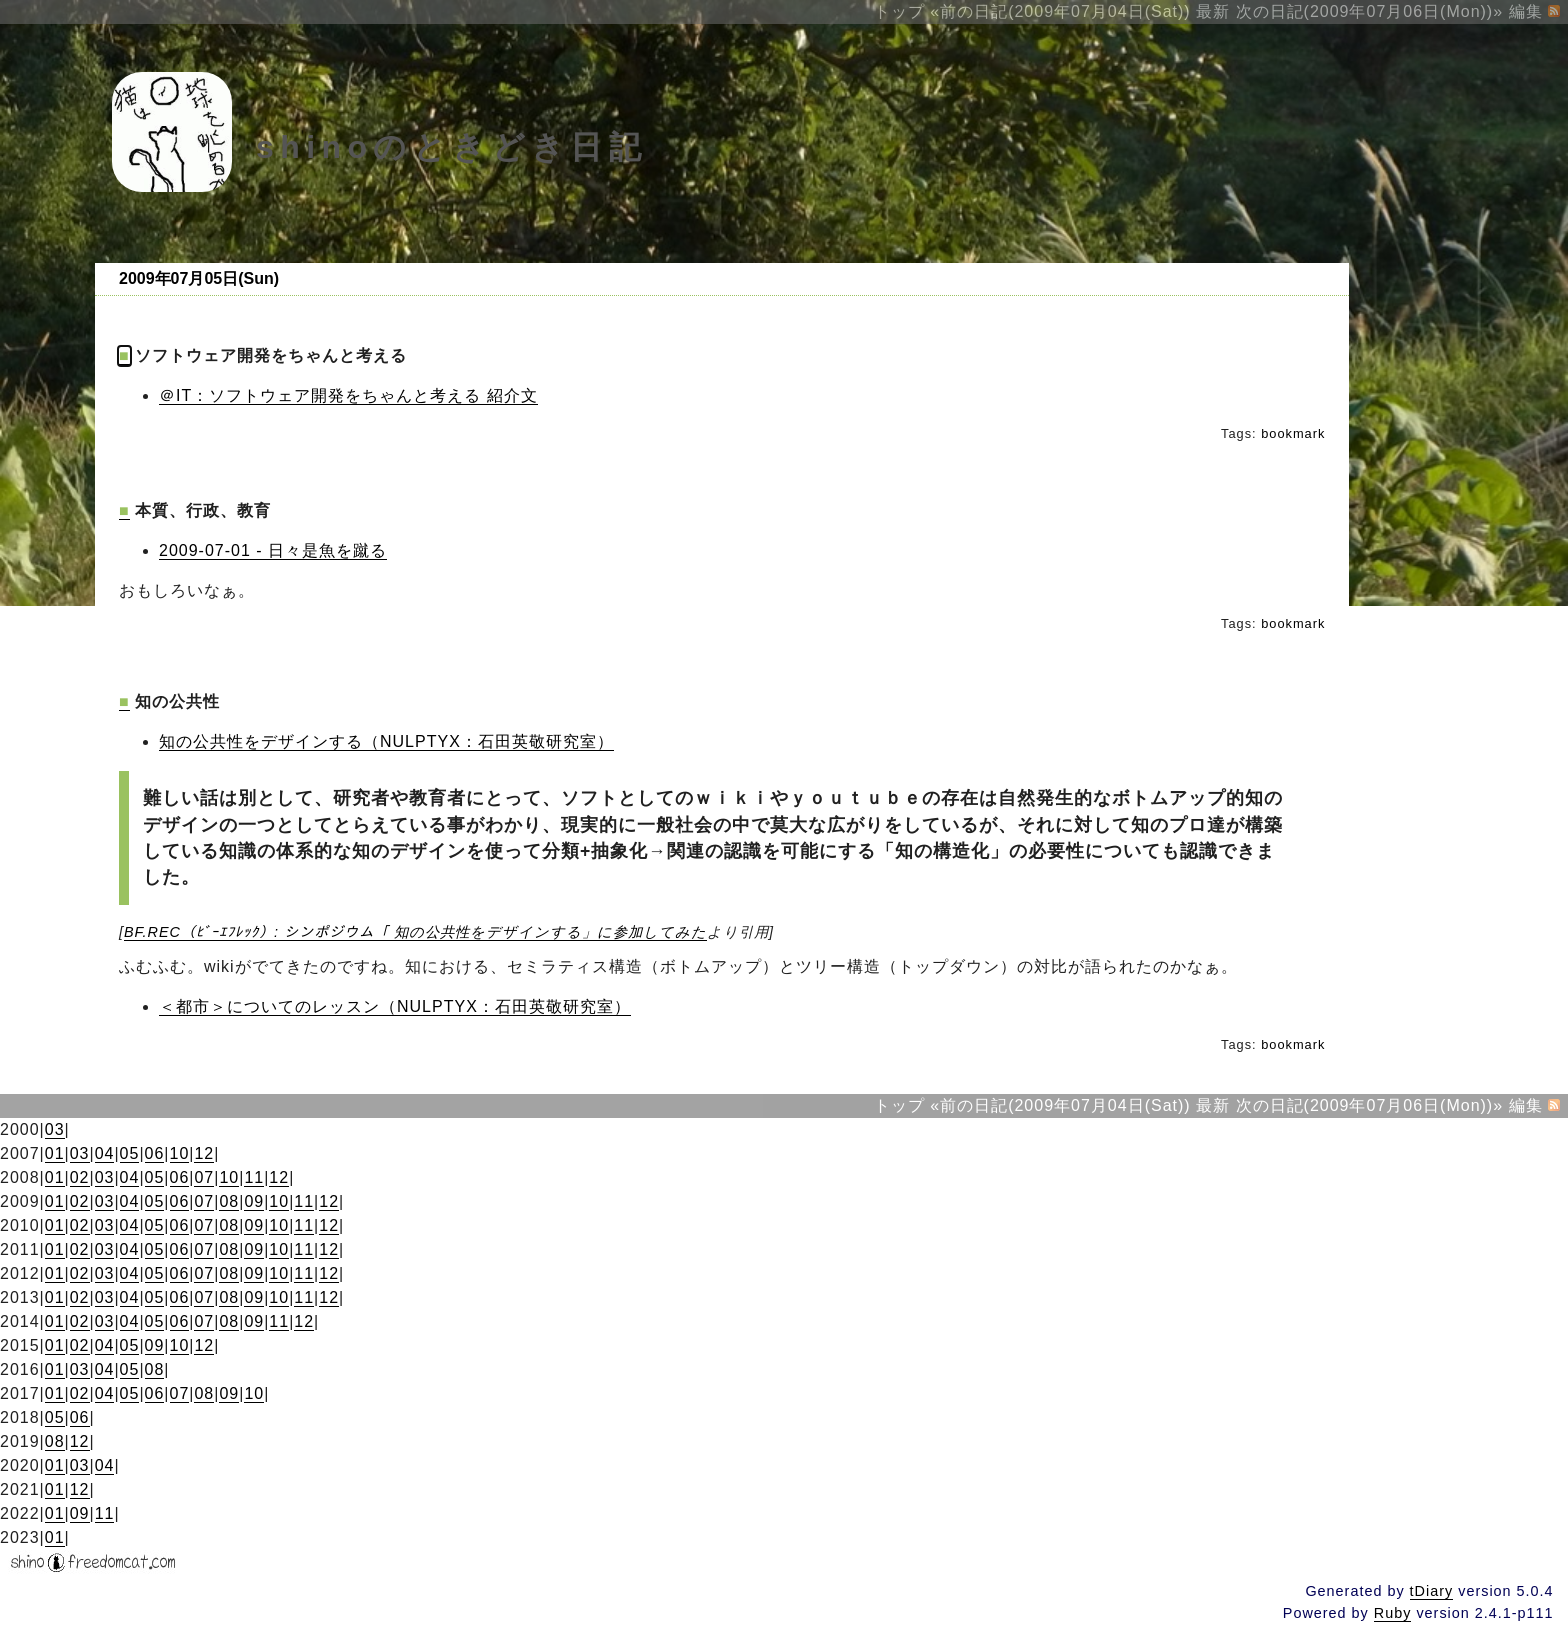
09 (254, 1201)
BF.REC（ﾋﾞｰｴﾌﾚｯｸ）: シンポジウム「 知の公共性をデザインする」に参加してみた (415, 932)
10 (180, 1153)
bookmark (1293, 433)
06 (155, 1153)
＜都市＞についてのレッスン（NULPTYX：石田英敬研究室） (395, 1006)
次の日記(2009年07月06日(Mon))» (1370, 11)
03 (55, 1129)
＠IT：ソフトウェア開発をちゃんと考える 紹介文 (348, 395)
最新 (1213, 11)
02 (80, 1177)
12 (204, 1153)
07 (204, 1177)
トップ (899, 11)
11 (254, 1177)
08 (229, 1201)
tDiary (1432, 1591)
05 (130, 1153)
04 (105, 1153)
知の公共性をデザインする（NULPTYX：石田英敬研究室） (386, 741)
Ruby (1393, 1613)
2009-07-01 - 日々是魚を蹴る (273, 550)
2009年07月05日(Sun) (199, 278)
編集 (1526, 11)
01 (55, 1153)
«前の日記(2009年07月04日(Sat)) (1060, 11)
